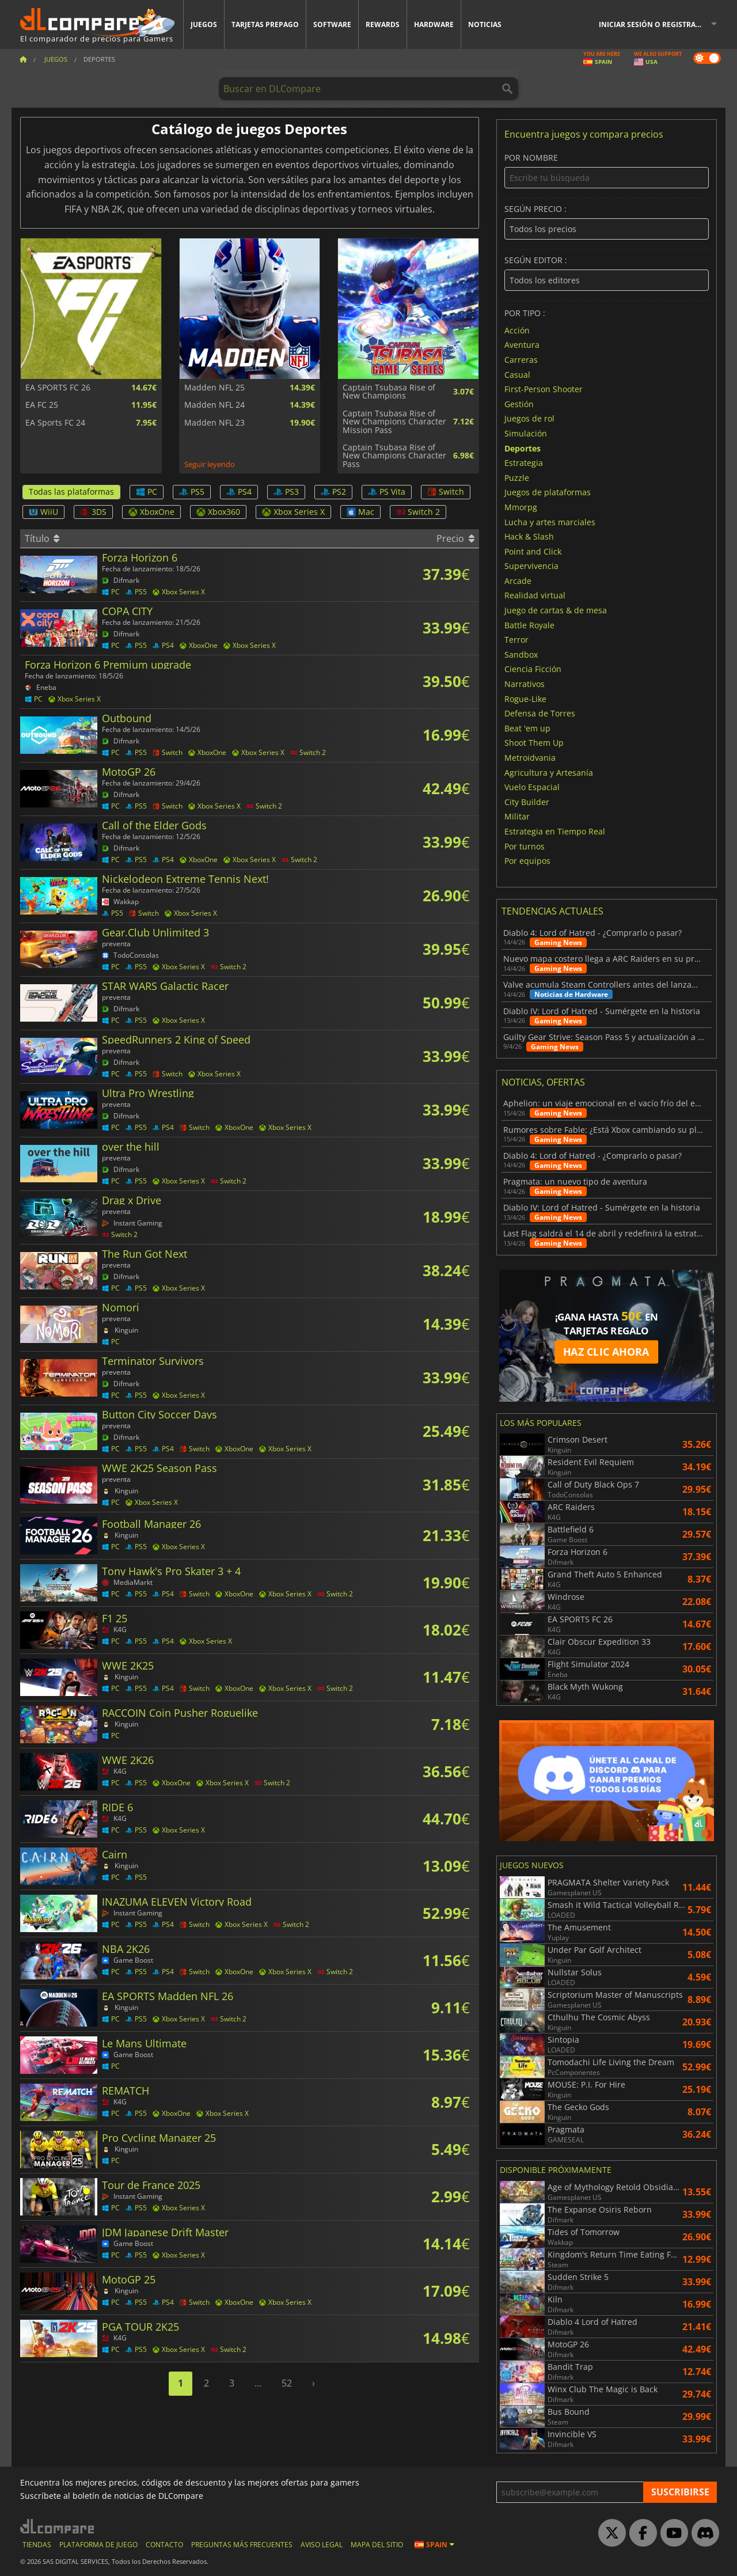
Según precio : (606, 222)
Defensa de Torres (539, 713)
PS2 (333, 491)
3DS (93, 511)
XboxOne (151, 511)
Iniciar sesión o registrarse (653, 24)
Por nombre (606, 170)
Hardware (434, 24)
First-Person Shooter (543, 389)
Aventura (522, 344)
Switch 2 (418, 511)
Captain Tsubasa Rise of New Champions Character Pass (394, 455)
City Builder (526, 801)
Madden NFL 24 (214, 405)
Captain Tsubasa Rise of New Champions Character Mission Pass (394, 421)
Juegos (204, 24)
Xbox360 (218, 511)
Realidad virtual (534, 595)
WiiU (43, 511)
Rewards (383, 24)
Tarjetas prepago (265, 24)
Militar (517, 816)
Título (42, 538)
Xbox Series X (293, 511)
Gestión (519, 403)
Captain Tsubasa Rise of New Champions (389, 392)
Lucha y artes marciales (549, 521)
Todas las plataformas (71, 491)
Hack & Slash (529, 536)
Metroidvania (530, 757)
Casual (517, 374)
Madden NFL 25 (214, 388)
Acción (517, 329)
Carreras (521, 359)
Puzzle (516, 477)
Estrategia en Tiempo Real (554, 831)
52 (287, 2383)
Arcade (517, 580)
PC (146, 491)
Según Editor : (606, 273)
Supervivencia (531, 565)
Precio (455, 538)
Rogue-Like (525, 698)
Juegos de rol (529, 418)
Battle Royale (529, 624)
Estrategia (523, 462)
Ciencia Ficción (532, 668)
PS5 (191, 491)
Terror (516, 639)
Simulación (525, 433)
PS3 (286, 491)
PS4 (239, 491)
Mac (360, 511)
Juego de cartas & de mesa (555, 610)
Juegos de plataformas (547, 492)
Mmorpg (520, 507)
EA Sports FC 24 (55, 423)
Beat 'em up (527, 727)
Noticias (485, 24)
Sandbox (521, 653)
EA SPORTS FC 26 (57, 388)
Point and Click (532, 550)
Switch (445, 491)
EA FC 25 (41, 405)
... (257, 2383)
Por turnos (524, 845)
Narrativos (524, 683)
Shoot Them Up (534, 742)
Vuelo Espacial (532, 786)
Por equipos (527, 860)
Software (332, 24)
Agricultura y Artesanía (548, 772)
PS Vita (386, 491)
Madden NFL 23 (214, 423)
